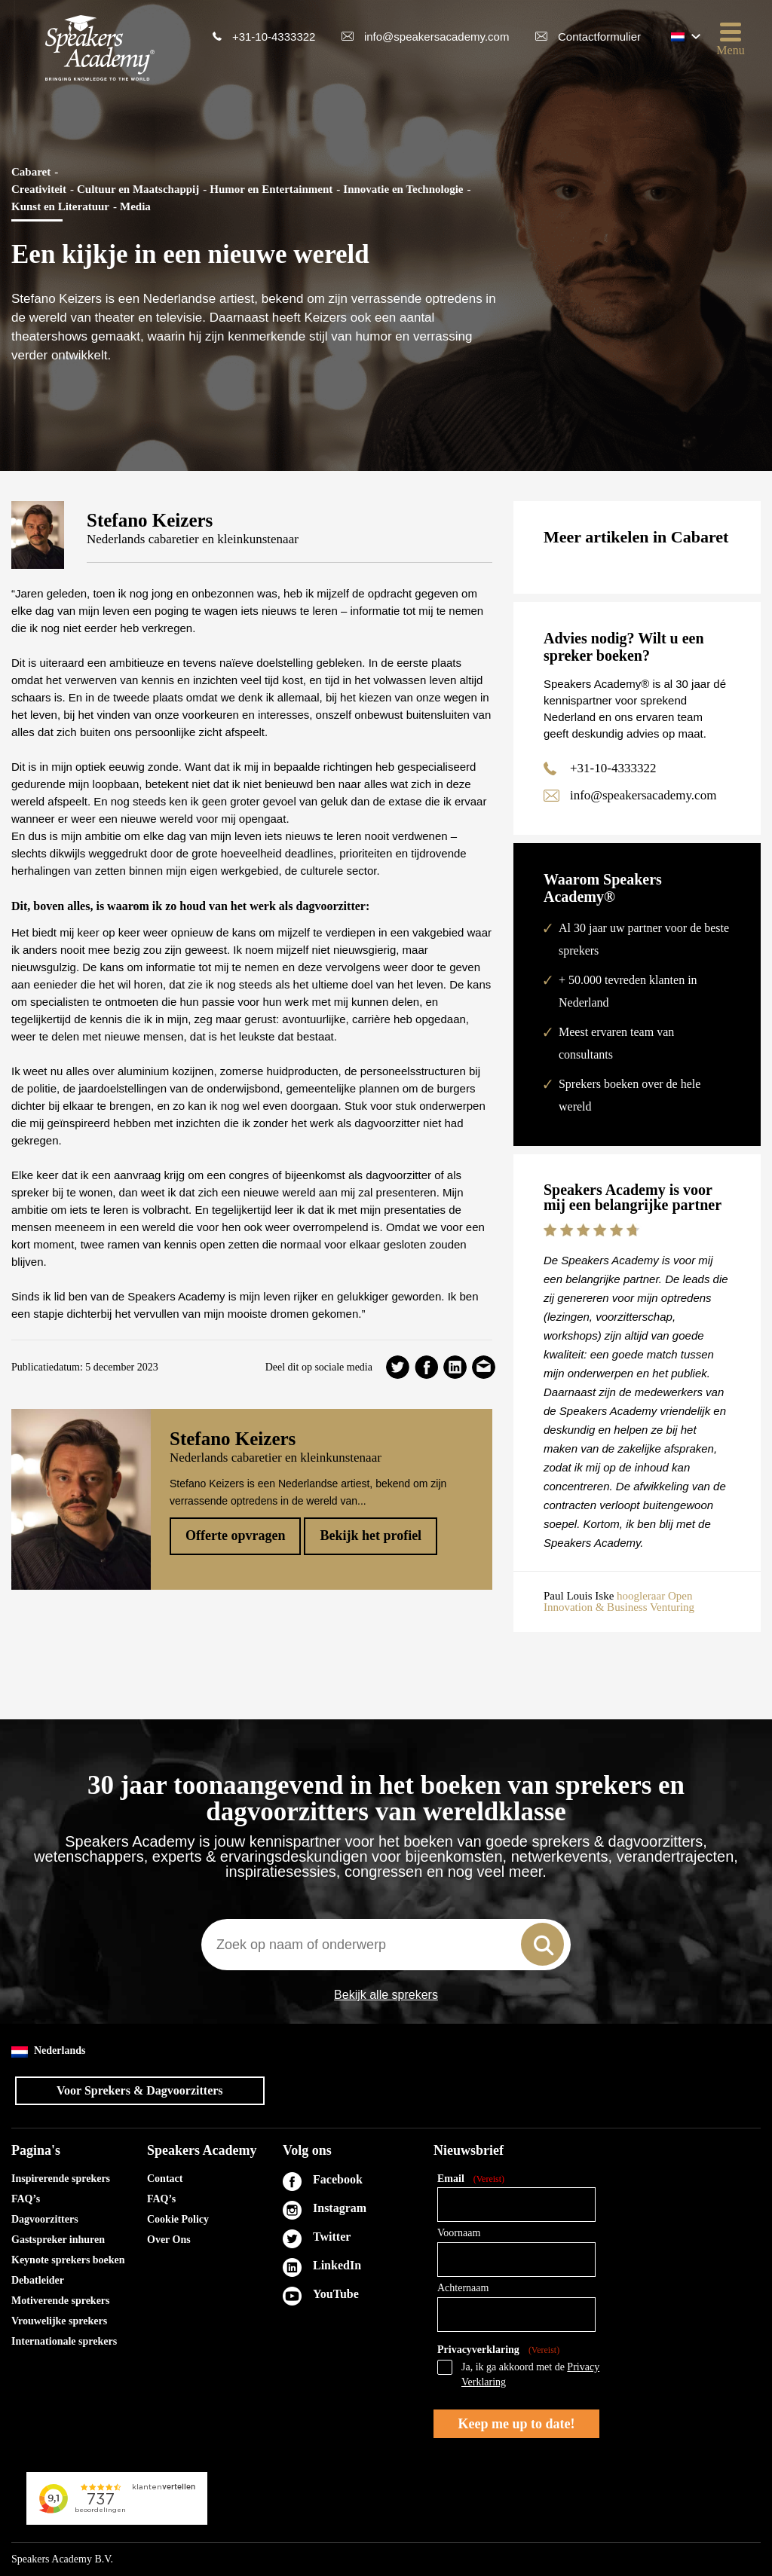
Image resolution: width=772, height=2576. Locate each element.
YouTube (336, 2293)
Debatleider (37, 2280)
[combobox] (386, 1944)
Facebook (338, 2179)
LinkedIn (337, 2265)
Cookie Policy (178, 2219)
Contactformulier (599, 36)
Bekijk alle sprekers (386, 1995)
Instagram (339, 2208)
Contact (164, 2178)
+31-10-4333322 (274, 36)
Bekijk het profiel (370, 1535)
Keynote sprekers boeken (68, 2260)
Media (135, 206)
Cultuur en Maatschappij (138, 189)
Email (470, 2179)
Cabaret (31, 172)
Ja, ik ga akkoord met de (530, 2374)
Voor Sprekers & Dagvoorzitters (140, 2090)
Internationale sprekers (64, 2341)
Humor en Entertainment (271, 189)
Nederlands (48, 2051)
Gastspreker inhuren (58, 2239)
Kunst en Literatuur (60, 206)
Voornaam (458, 2232)
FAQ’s (25, 2199)
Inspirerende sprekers (60, 2178)
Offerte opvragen (235, 1535)
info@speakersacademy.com (437, 36)
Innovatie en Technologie (403, 189)
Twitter (332, 2236)
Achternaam (463, 2287)
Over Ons (169, 2239)
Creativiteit (38, 189)
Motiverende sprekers (60, 2300)
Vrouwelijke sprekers (59, 2321)
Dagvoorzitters (44, 2219)
